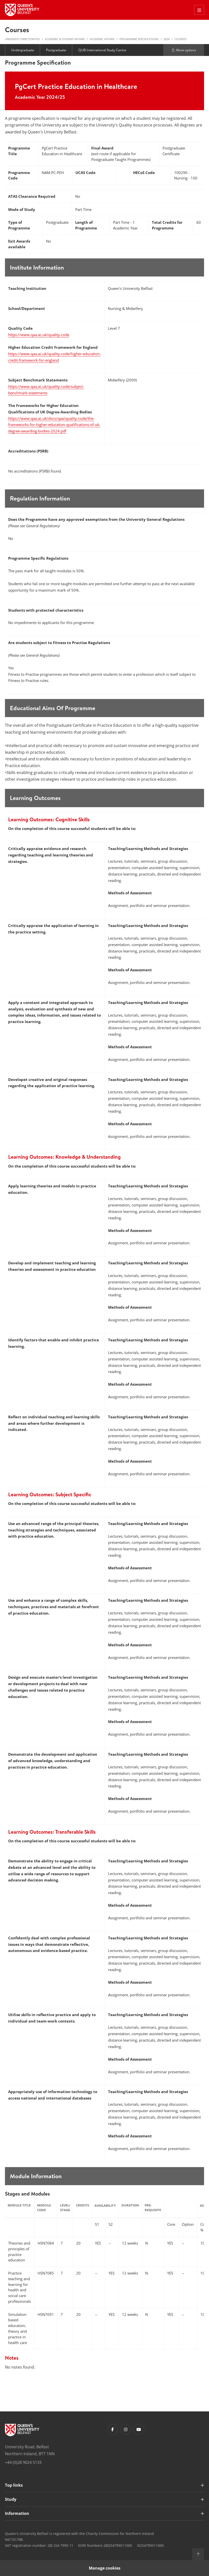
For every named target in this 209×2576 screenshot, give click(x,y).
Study (10, 2499)
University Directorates (22, 39)
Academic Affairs (102, 39)
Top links (14, 2485)
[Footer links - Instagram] (125, 2429)
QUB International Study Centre (102, 50)
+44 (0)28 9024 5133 (23, 2462)
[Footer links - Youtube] (138, 2429)
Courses (180, 39)
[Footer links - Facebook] (112, 2429)
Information (17, 2513)
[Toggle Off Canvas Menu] (199, 10)
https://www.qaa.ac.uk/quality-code (38, 334)
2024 (166, 39)
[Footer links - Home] (22, 2430)
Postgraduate (56, 50)
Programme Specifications (139, 39)
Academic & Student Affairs (65, 39)
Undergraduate (22, 50)
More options (183, 50)
